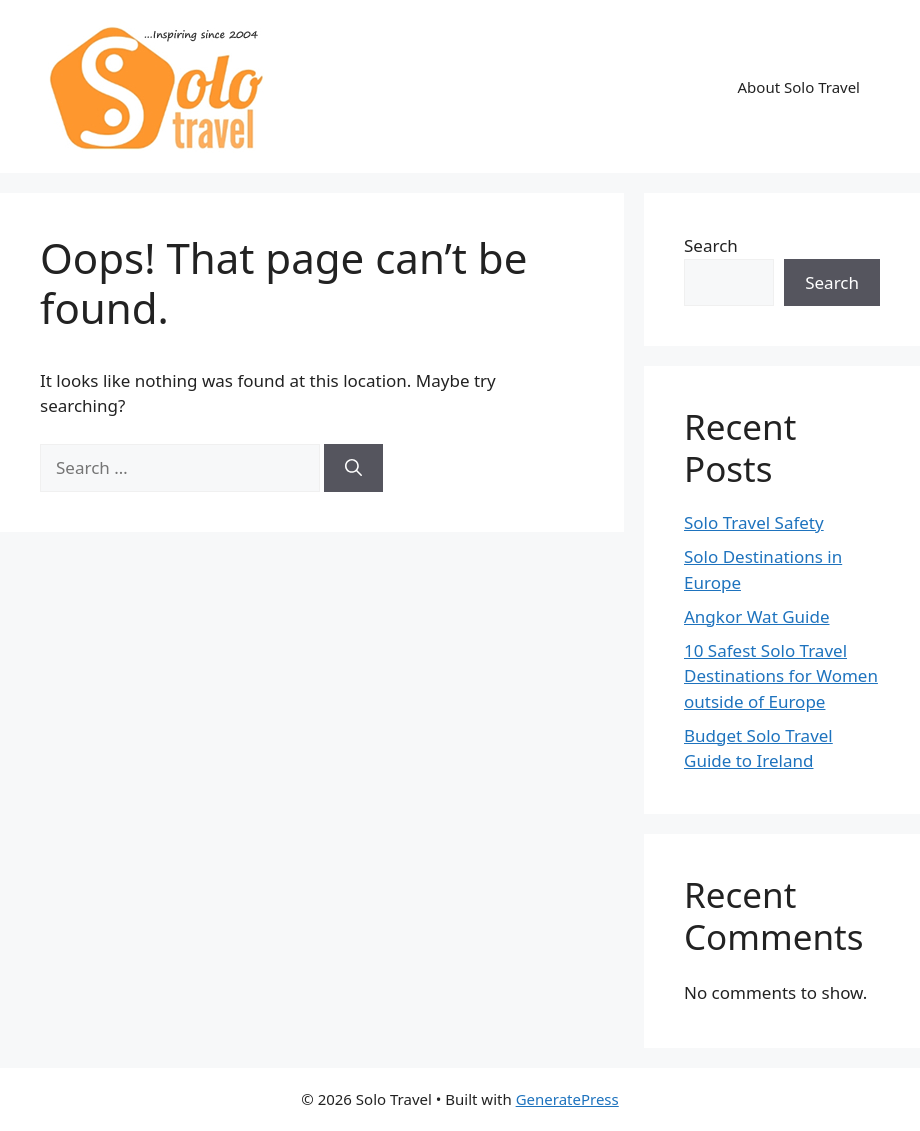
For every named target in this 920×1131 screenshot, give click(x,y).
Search (711, 245)
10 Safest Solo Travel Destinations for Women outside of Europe (781, 676)
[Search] (353, 468)
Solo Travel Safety (754, 522)
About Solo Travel (799, 87)
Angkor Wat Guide (757, 616)
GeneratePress (567, 1099)
